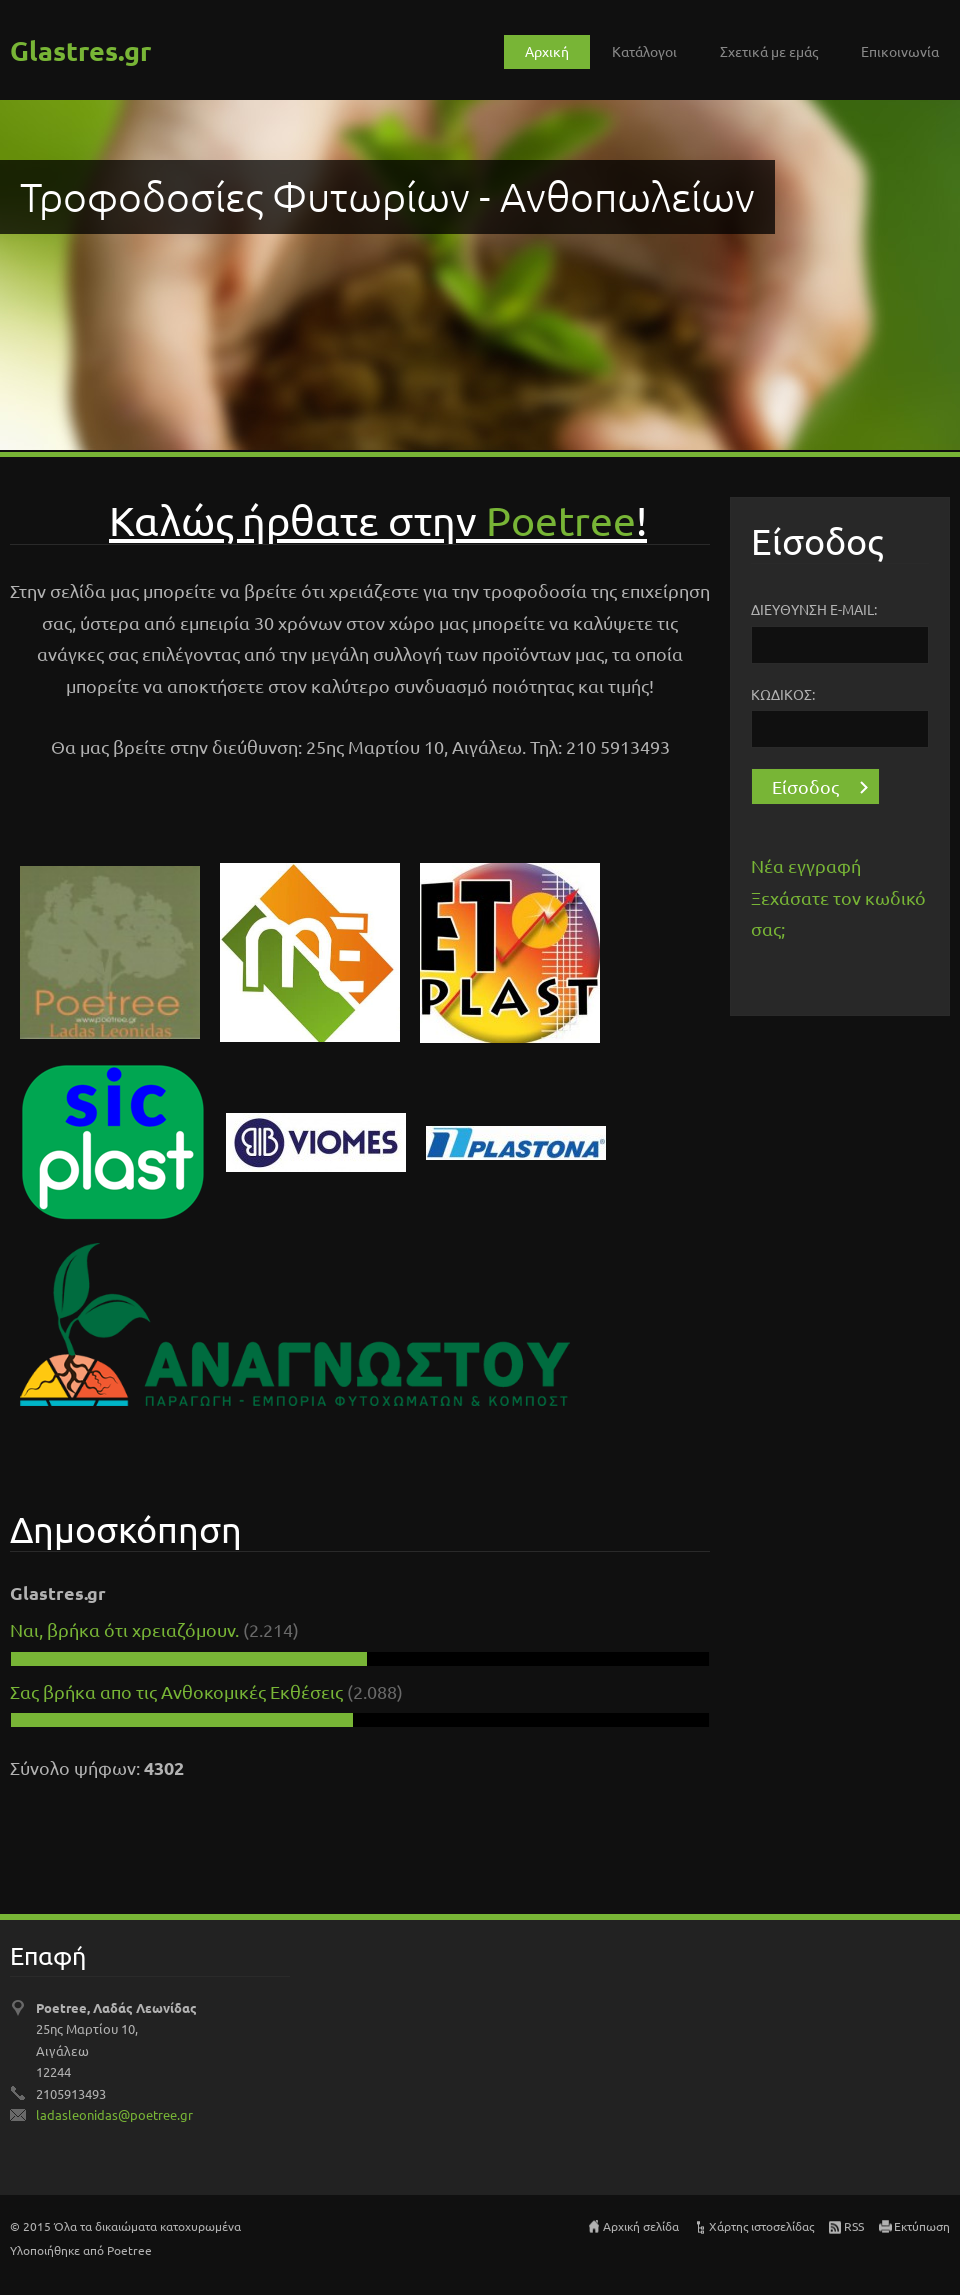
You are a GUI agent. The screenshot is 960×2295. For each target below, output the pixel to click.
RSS (854, 2226)
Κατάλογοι (644, 51)
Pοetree (561, 519)
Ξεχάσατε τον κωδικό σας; (838, 913)
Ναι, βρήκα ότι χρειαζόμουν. (124, 1629)
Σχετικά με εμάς (769, 51)
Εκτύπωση (922, 2226)
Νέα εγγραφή (806, 865)
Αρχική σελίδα (641, 2226)
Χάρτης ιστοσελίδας (761, 2226)
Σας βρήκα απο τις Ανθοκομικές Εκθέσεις (178, 1691)
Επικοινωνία (900, 51)
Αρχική (547, 51)
